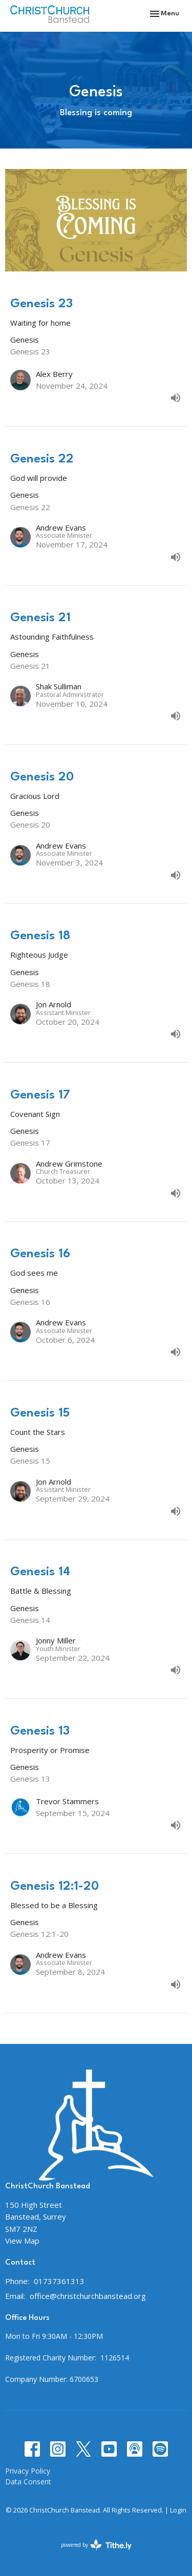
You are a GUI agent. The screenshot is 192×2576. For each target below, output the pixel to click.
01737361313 (59, 2281)
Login (178, 2510)
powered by (96, 2545)
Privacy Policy (27, 2471)
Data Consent (28, 2481)
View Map (22, 2240)
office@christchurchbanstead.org (88, 2296)
